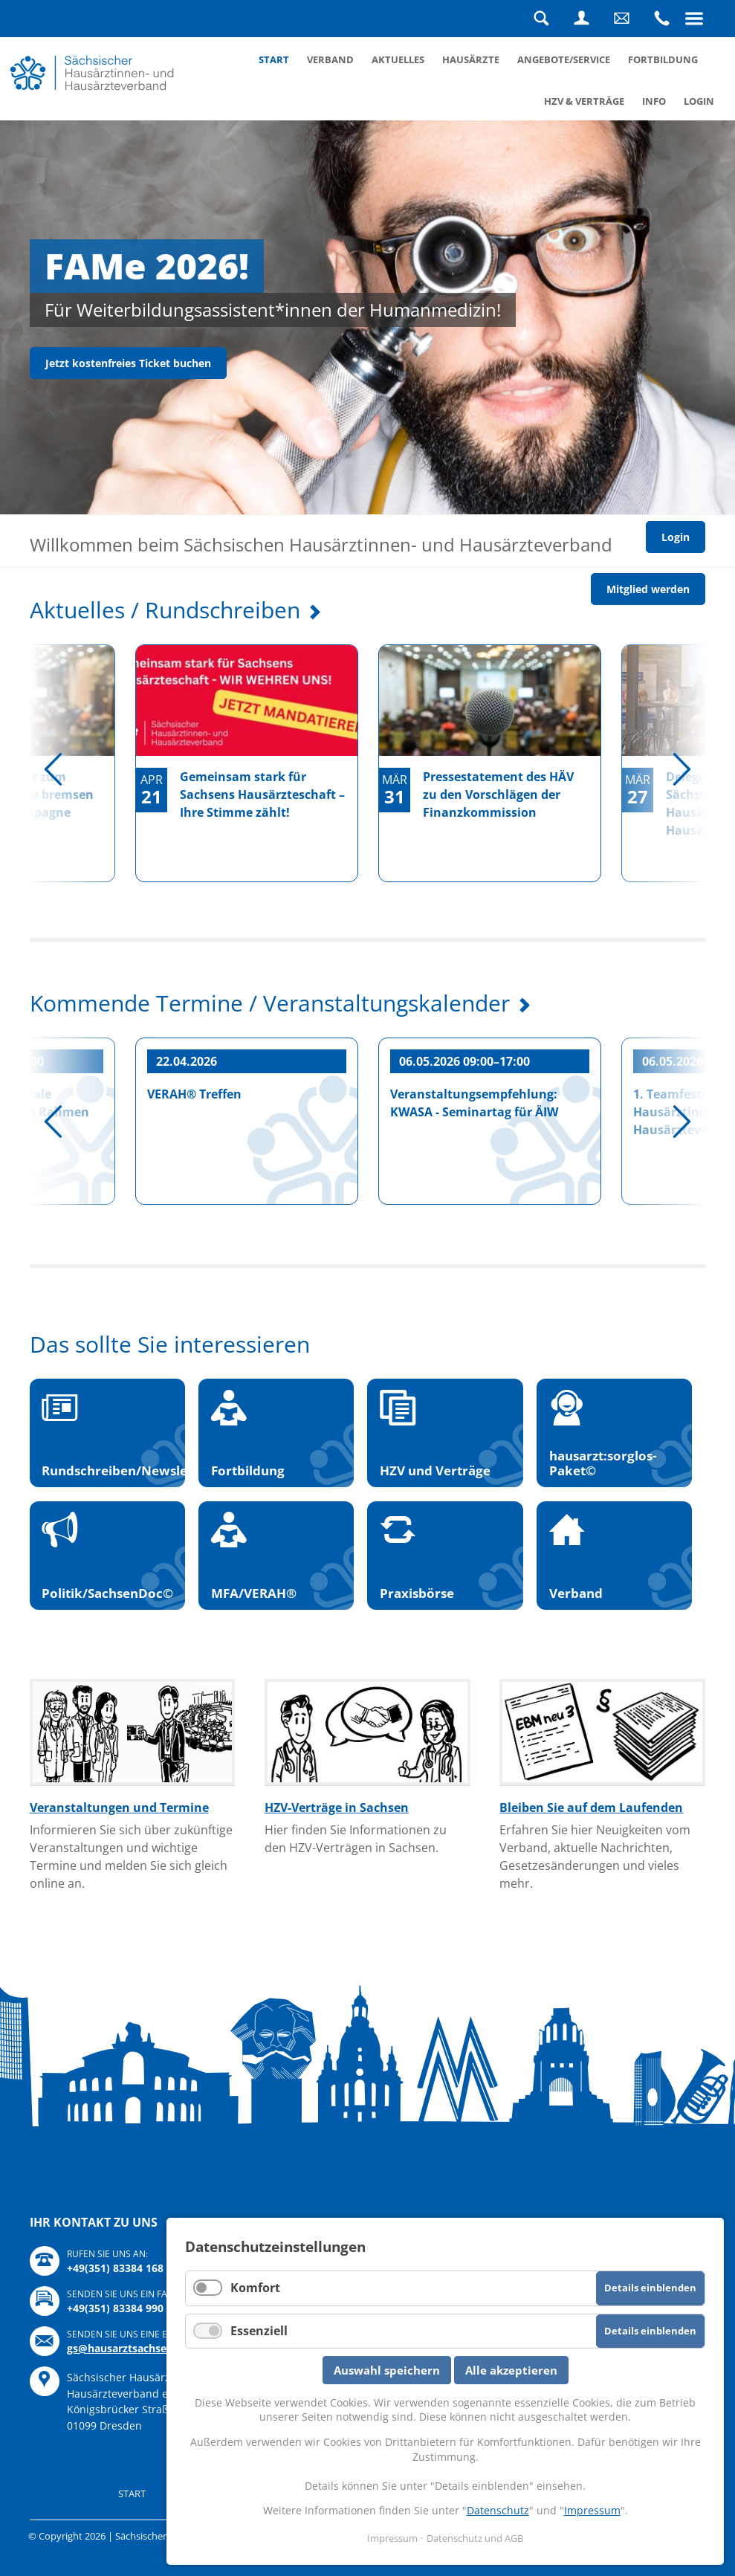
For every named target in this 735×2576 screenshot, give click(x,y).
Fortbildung (663, 59)
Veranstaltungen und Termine (119, 1807)
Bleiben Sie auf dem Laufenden (591, 1807)
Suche (541, 18)
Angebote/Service (563, 59)
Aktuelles (398, 59)
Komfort (255, 2287)
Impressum (592, 2510)
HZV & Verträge (584, 101)
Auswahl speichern (387, 2370)
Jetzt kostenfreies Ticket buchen (128, 363)
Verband (330, 59)
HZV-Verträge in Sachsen (337, 1807)
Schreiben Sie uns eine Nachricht (621, 18)
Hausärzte (470, 59)
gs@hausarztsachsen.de (128, 2348)
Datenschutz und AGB (475, 2538)
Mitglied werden (648, 589)
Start (274, 59)
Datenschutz (498, 2510)
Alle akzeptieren (511, 2370)
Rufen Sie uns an (661, 18)
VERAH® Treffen (194, 1094)
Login (581, 18)
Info (654, 101)
